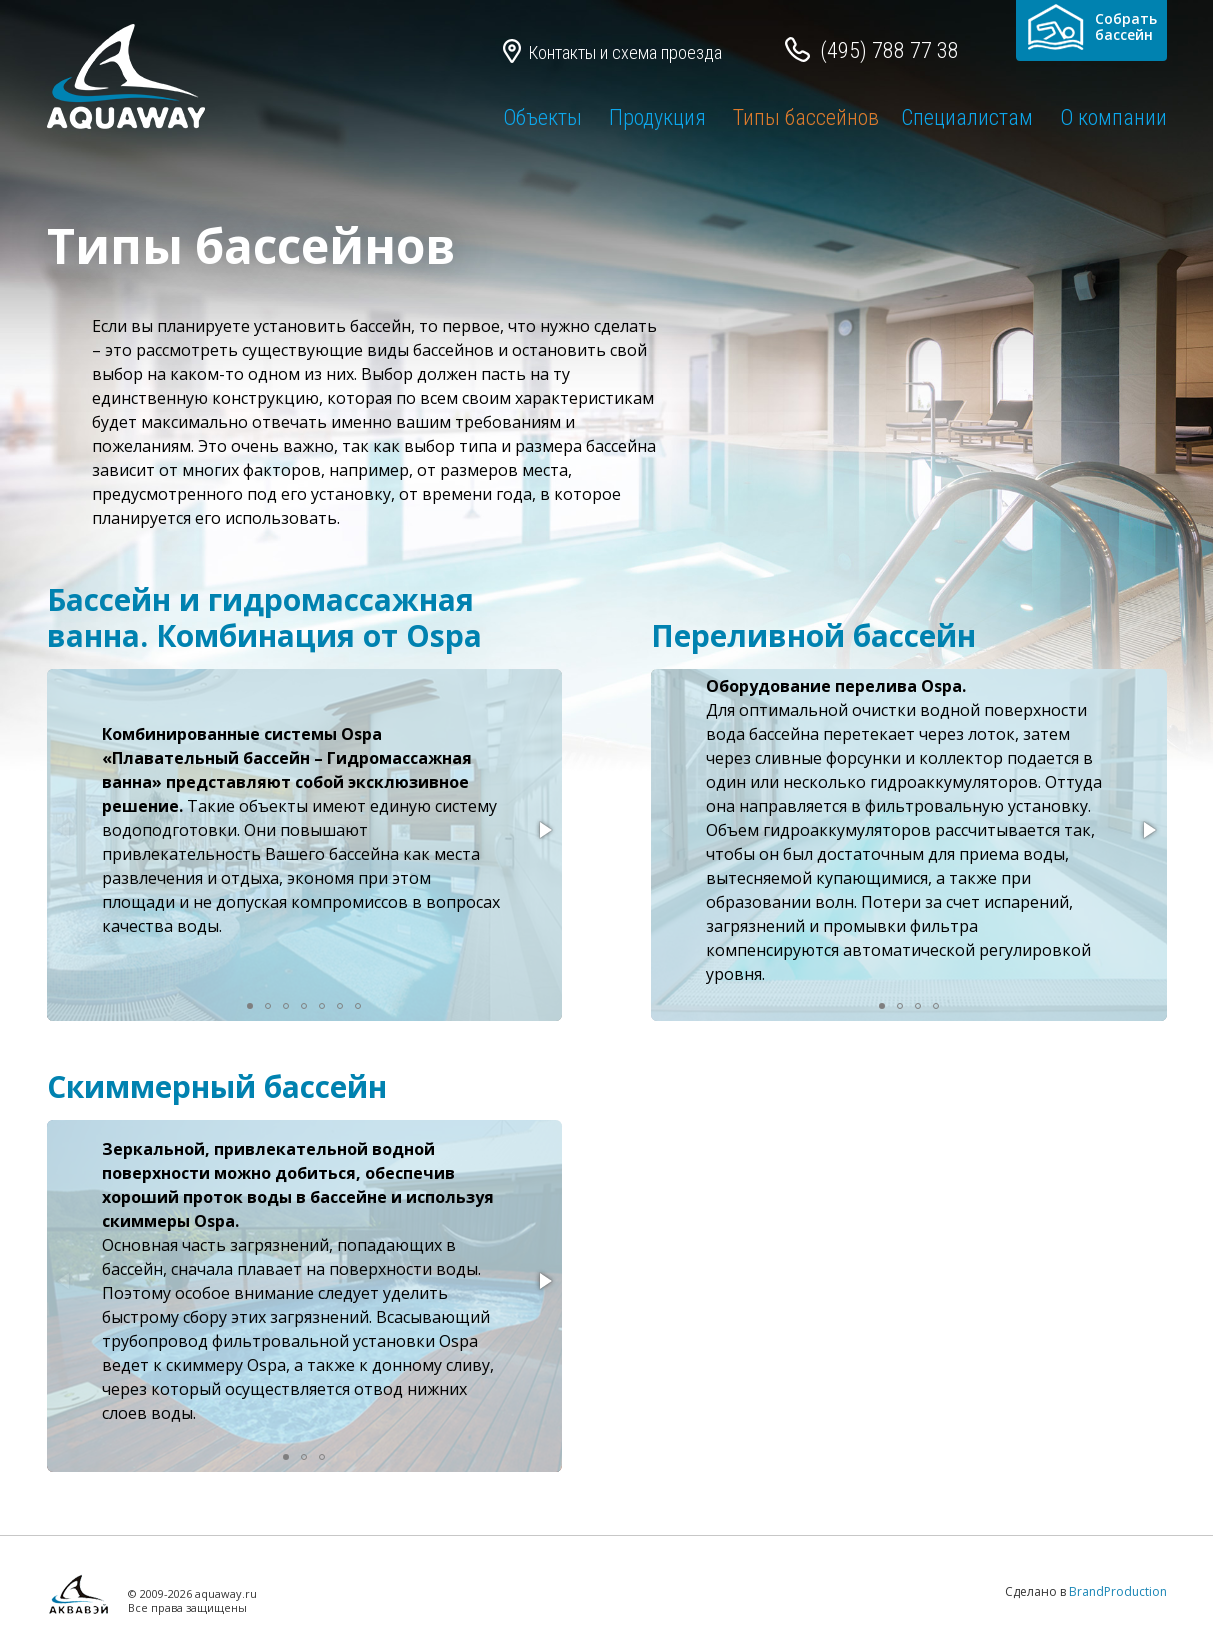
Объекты (542, 117)
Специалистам (967, 117)
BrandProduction (1118, 1591)
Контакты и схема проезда (625, 52)
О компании (1113, 117)
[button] (544, 830)
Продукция (657, 117)
